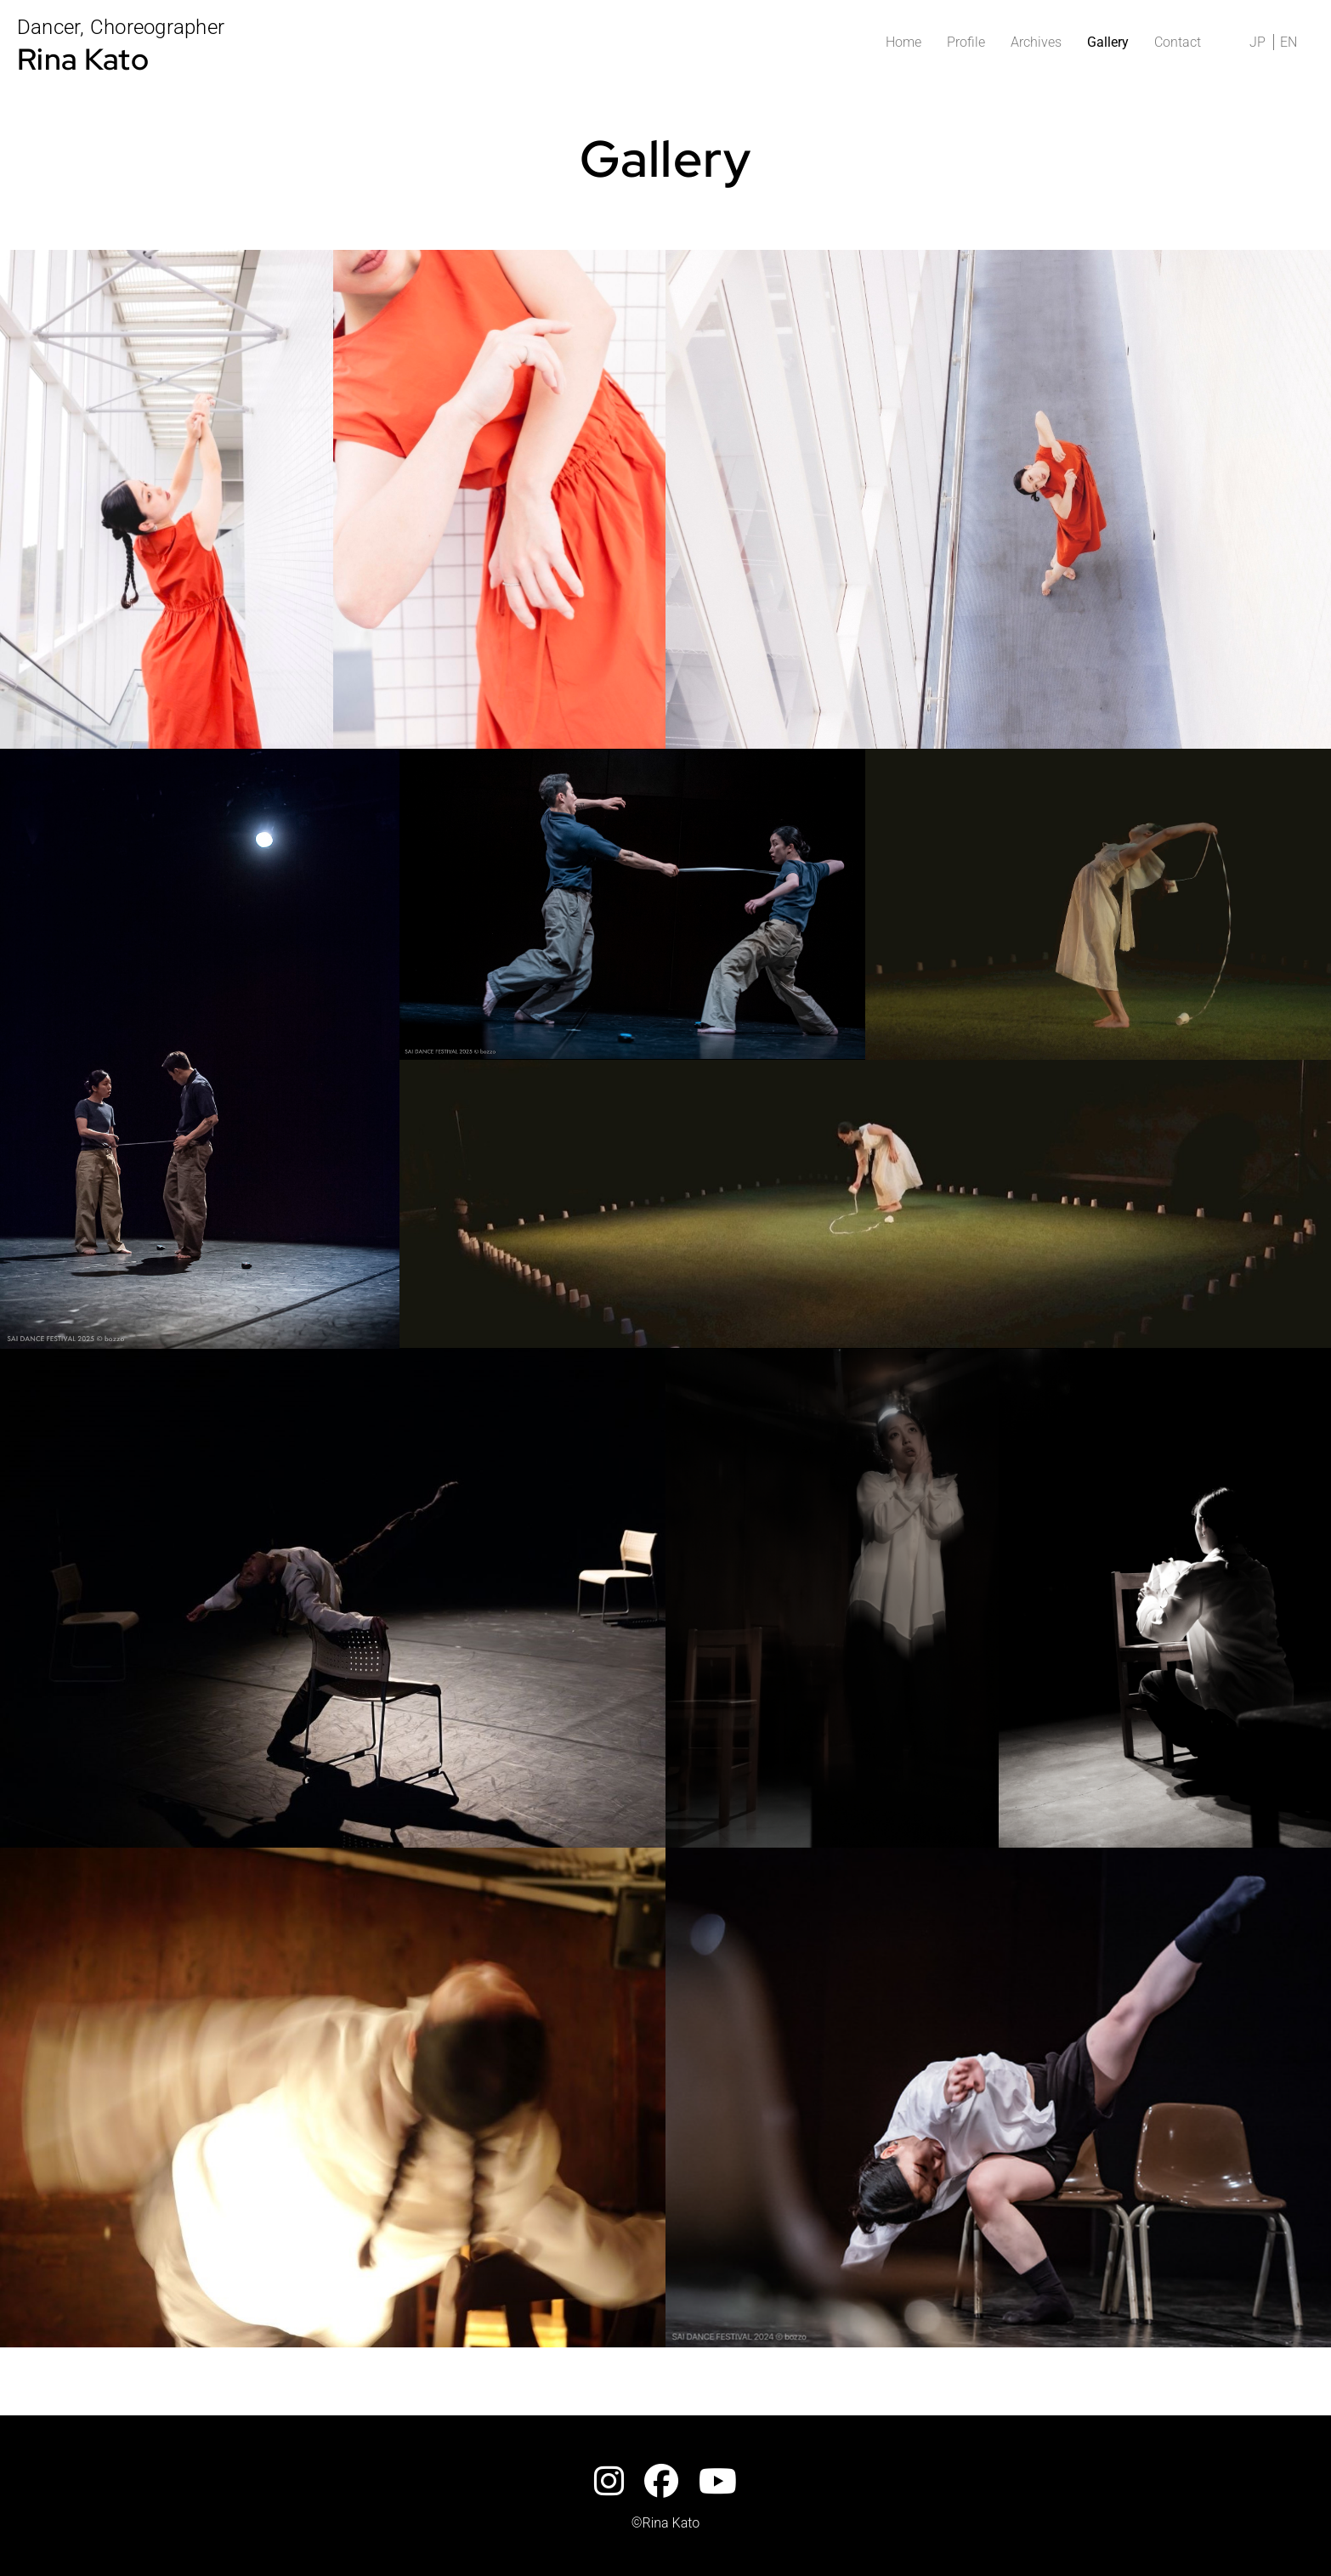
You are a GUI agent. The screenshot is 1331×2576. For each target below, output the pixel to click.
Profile (966, 42)
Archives (1036, 42)
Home (903, 42)
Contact (1177, 42)
